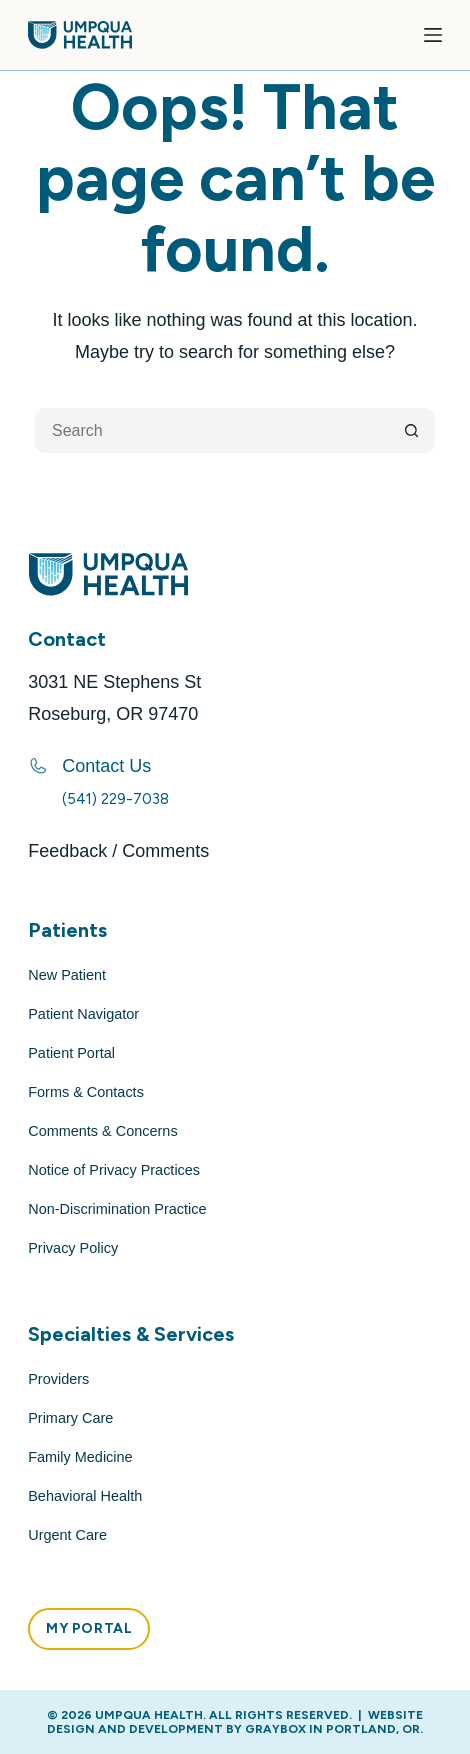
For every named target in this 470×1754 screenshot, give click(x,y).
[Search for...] (212, 430)
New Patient (67, 975)
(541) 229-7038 (115, 799)
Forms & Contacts (86, 1092)
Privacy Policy (73, 1248)
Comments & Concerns (102, 1131)
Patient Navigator (83, 1014)
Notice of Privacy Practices (114, 1170)
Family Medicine (80, 1457)
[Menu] (433, 35)
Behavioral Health (85, 1496)
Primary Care (70, 1418)
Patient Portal (71, 1053)
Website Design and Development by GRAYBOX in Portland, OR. (235, 1722)
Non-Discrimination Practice (117, 1209)
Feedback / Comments (118, 851)
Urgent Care (67, 1535)
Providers (58, 1379)
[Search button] (412, 430)
